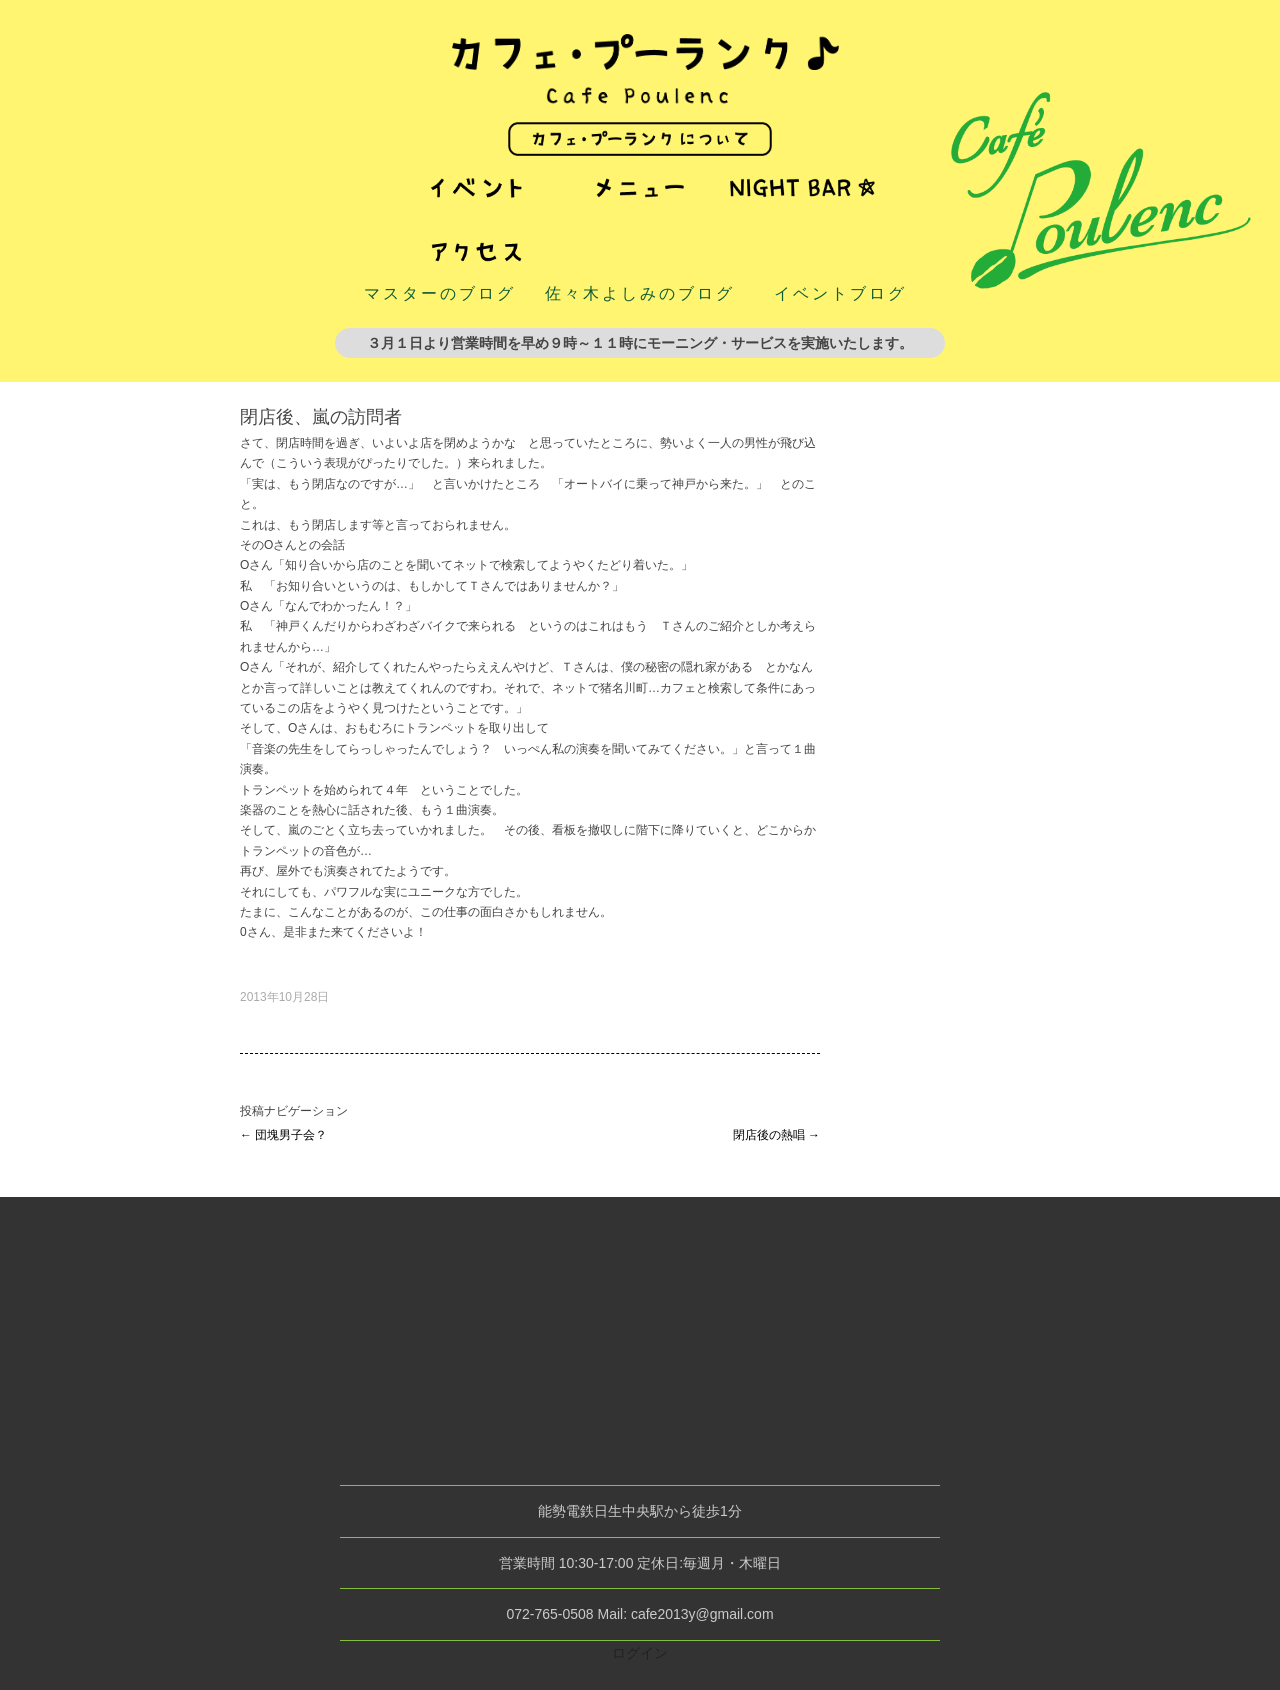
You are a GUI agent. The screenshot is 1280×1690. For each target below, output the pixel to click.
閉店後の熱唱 (776, 1135)
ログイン (640, 1653)
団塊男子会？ (283, 1135)
